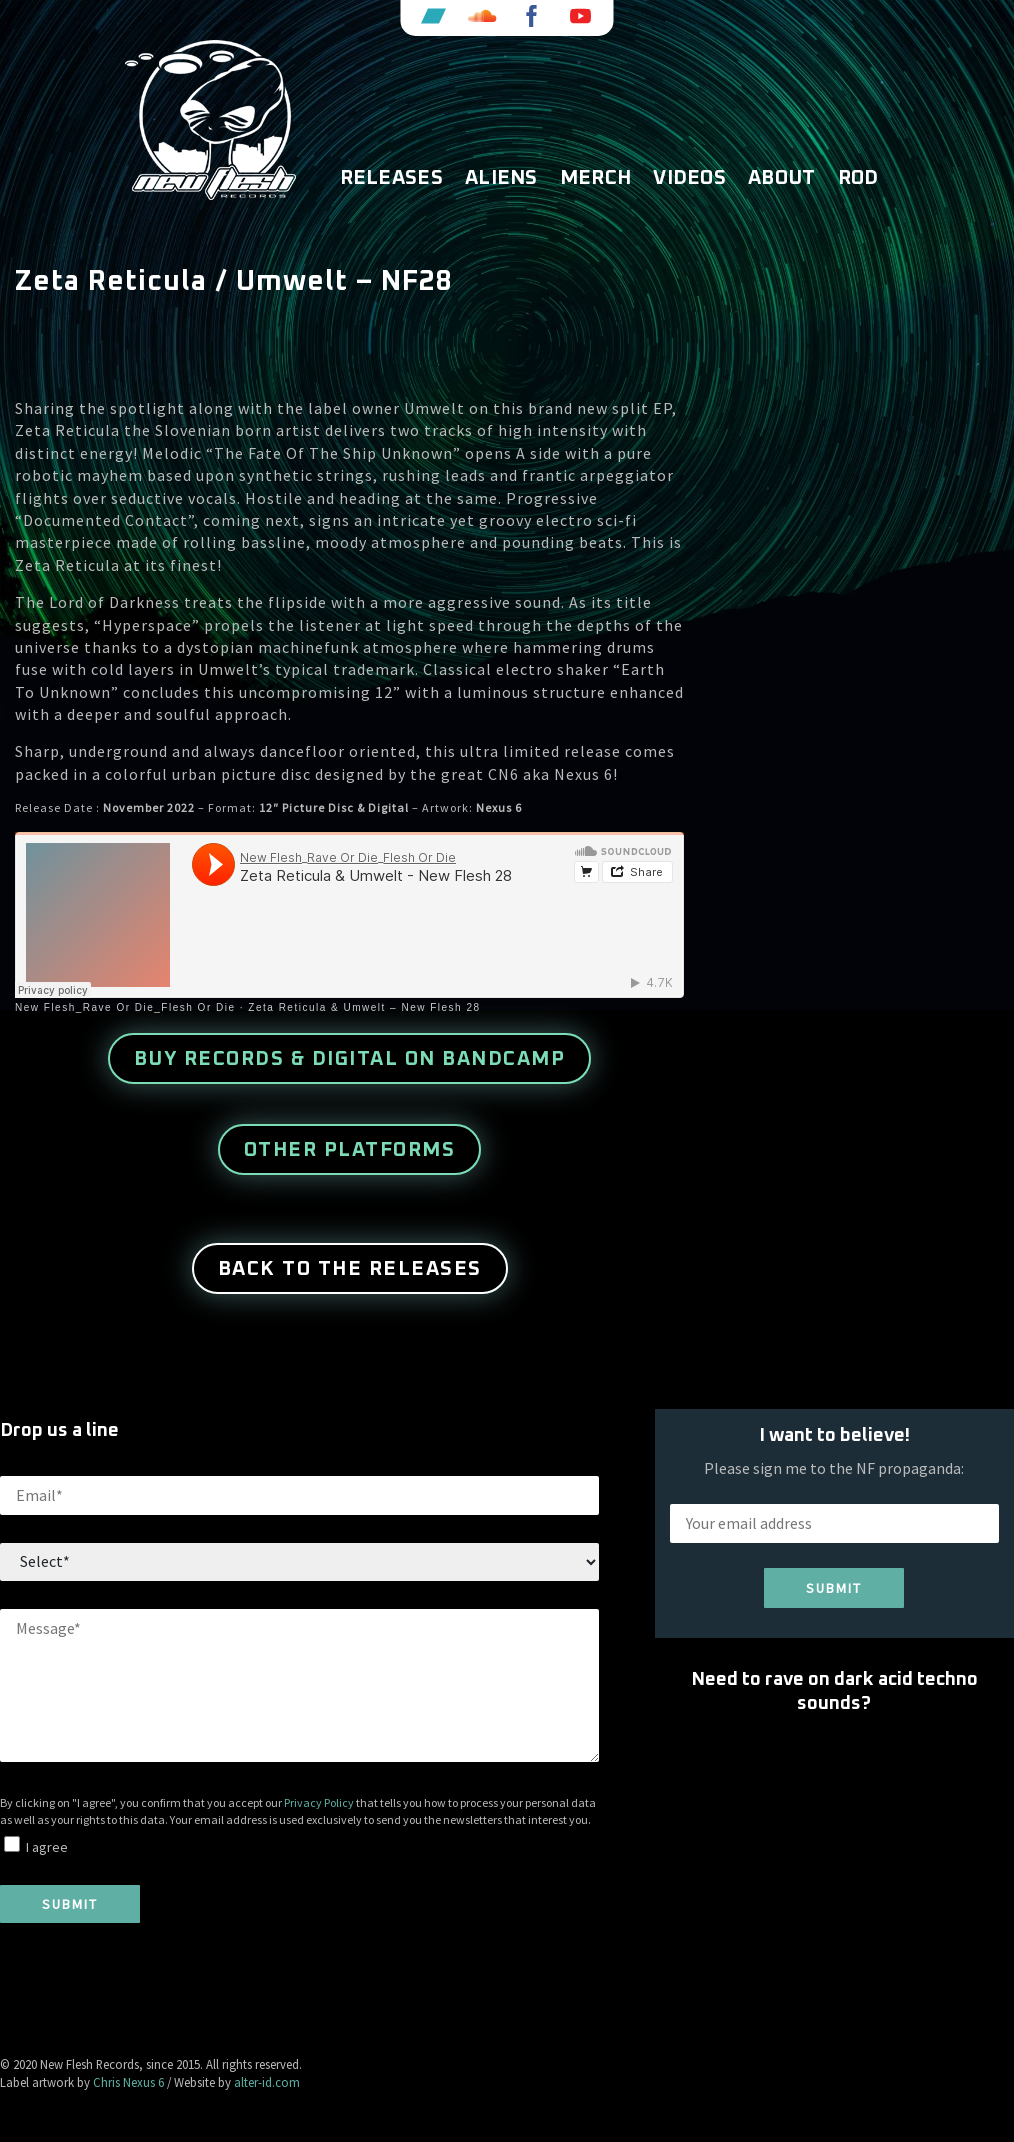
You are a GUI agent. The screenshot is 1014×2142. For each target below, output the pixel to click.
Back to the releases (350, 1269)
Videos (689, 178)
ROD (858, 178)
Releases (391, 178)
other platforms (350, 1150)
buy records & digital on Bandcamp (350, 1059)
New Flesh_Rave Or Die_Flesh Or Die (125, 1007)
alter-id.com (267, 2082)
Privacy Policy (319, 1802)
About (782, 178)
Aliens (501, 178)
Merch (596, 178)
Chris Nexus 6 (128, 2082)
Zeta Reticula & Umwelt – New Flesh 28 (364, 1007)
